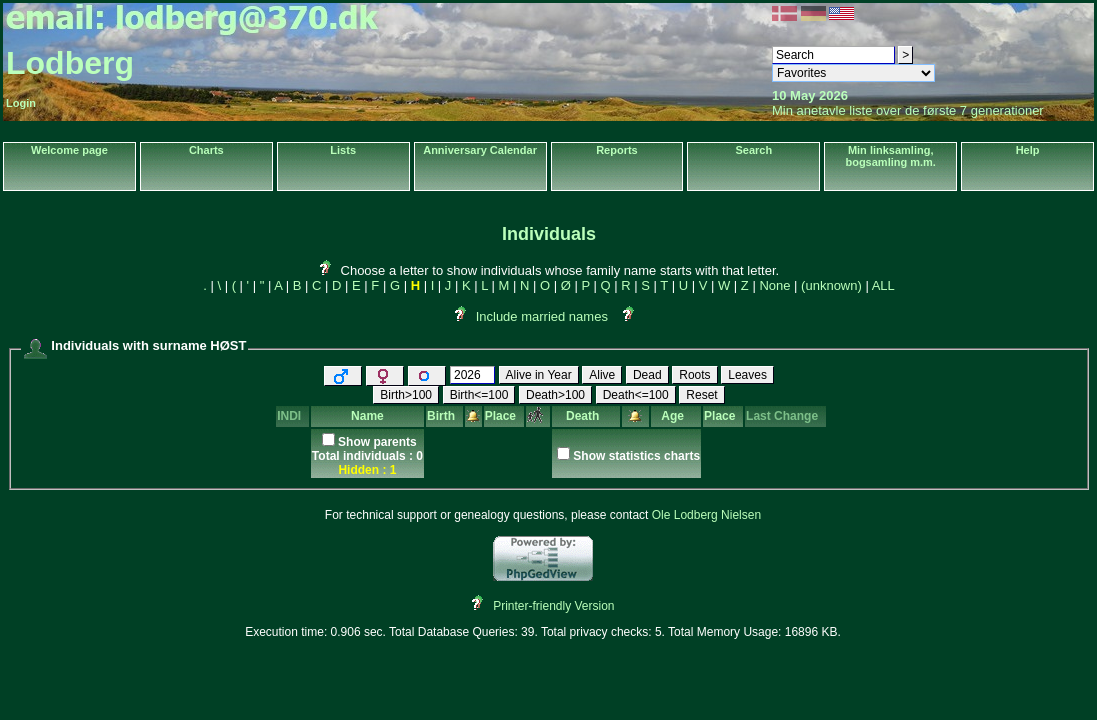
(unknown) (831, 285)
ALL (883, 285)
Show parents (377, 442)
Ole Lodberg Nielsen (706, 515)
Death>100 (555, 395)
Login (21, 103)
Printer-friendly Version (553, 606)
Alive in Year (539, 375)
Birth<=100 (479, 395)
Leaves (747, 375)
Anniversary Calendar (480, 150)
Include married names (542, 316)
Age (675, 416)
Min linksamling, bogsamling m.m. (890, 156)
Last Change (785, 416)
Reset (701, 395)
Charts (206, 150)
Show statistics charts (636, 456)
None (774, 285)
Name (367, 416)
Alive (602, 375)
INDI (292, 416)
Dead (647, 375)
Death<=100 (636, 395)
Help (1028, 150)
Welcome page (69, 150)
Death (586, 416)
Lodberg (70, 63)
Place (504, 416)
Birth (444, 416)
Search (753, 150)
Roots (694, 375)
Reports (617, 150)
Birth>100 (406, 395)
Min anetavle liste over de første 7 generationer (908, 110)
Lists (343, 150)
